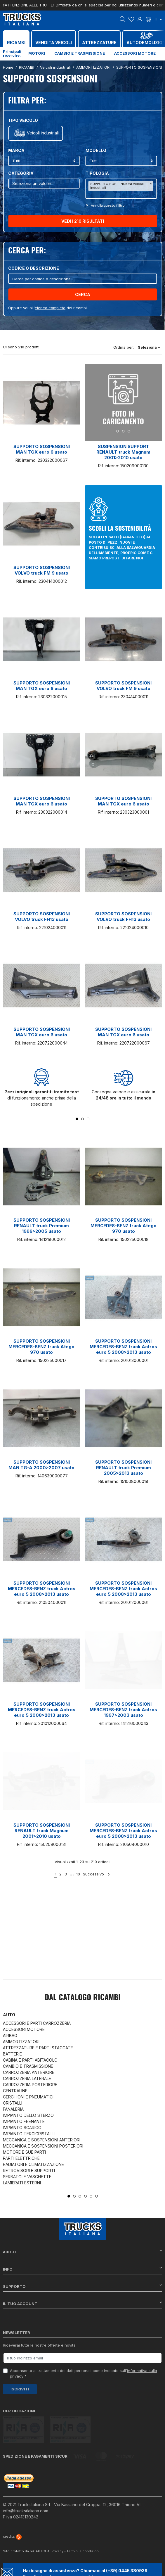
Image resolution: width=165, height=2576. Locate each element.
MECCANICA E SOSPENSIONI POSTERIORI (43, 2145)
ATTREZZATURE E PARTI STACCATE (38, 2047)
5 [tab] (91, 2196)
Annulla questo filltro (107, 205)
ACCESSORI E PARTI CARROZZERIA (37, 2023)
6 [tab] (96, 2196)
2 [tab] (82, 1119)
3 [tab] (88, 1119)
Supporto (82, 2286)
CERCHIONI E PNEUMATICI (28, 2096)
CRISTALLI (12, 2102)
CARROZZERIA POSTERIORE (30, 2084)
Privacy (57, 2524)
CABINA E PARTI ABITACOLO (30, 2060)
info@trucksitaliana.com (25, 2483)
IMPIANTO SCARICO (22, 2127)
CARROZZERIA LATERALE (27, 2078)
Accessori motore (135, 53)
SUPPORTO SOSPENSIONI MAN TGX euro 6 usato (41, 449)
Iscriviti (20, 2389)
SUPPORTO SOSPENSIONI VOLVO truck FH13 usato (41, 916)
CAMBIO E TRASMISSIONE (28, 2066)
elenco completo (50, 307)
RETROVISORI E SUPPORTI (29, 2170)
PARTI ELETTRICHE (21, 2158)
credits (12, 2509)
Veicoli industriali (43, 133)
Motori (36, 53)
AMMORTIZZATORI (21, 2041)
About (82, 2251)
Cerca (82, 294)
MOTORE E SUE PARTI (24, 2152)
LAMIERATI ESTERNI (22, 2182)
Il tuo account (82, 2303)
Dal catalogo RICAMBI (83, 1998)
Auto (9, 2014)
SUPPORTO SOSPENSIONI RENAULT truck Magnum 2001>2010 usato (41, 1830)
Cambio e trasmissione (79, 53)
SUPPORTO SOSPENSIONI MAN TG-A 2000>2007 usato (41, 1464)
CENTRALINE (15, 2090)
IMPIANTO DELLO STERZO (28, 2115)
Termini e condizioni (83, 2524)
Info (82, 2268)
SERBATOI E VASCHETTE (27, 2176)
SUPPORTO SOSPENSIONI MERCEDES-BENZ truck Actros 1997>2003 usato (123, 1709)
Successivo (96, 1874)
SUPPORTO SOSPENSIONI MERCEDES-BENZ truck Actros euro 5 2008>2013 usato (123, 1346)
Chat (35, 2565)
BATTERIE (12, 2053)
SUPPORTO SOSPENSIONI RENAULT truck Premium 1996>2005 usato (41, 1225)
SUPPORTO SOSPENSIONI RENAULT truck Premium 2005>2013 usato (123, 1467)
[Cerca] (82, 279)
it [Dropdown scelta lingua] (158, 19)
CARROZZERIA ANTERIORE (28, 2072)
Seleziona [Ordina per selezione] (149, 347)
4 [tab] (85, 2196)
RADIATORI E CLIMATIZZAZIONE (33, 2164)
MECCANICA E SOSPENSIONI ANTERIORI (41, 2139)
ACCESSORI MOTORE (24, 2029)
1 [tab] (77, 1119)
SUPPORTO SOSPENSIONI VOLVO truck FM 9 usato (41, 570)
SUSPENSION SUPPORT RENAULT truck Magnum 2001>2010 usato (123, 452)
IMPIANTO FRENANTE (24, 2121)
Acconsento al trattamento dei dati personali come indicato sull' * (83, 2373)
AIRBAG (10, 2035)
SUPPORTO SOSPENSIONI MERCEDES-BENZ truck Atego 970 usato (124, 1225)
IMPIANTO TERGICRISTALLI (29, 2133)
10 (78, 1874)
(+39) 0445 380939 (126, 2543)
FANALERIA (13, 2109)
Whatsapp (74, 2565)
